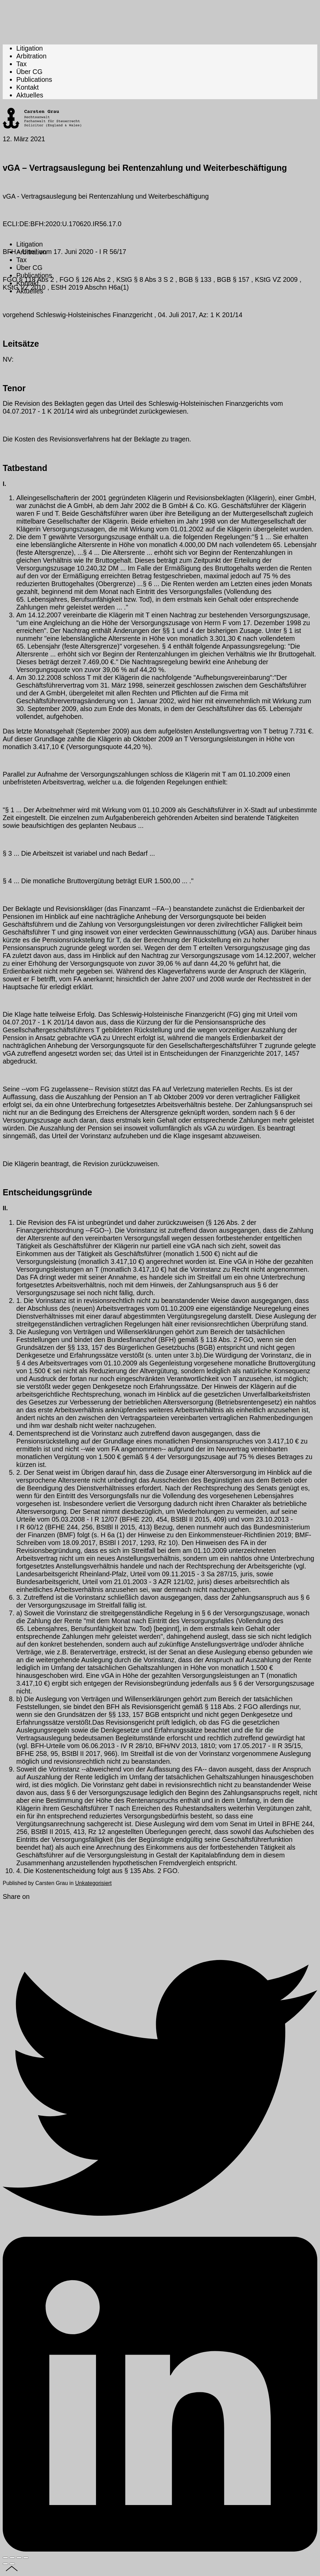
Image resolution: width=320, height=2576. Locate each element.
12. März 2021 (24, 139)
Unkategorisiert (93, 1883)
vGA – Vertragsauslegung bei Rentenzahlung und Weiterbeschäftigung (145, 168)
